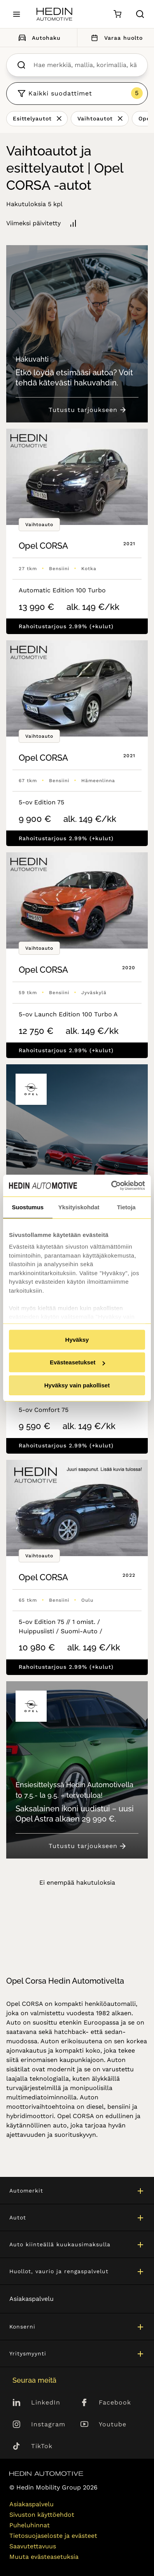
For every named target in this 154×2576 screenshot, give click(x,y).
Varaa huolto (115, 37)
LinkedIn (45, 2402)
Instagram (48, 2424)
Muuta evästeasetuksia (44, 2556)
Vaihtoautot (95, 118)
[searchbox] (85, 65)
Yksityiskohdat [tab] (79, 1207)
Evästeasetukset (77, 1362)
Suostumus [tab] (28, 1207)
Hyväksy (77, 1339)
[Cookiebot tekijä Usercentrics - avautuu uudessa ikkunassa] (111, 1185)
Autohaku (38, 37)
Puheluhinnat (29, 2525)
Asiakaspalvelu (31, 2298)
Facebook (115, 2402)
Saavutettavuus (32, 2546)
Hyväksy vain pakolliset (77, 1385)
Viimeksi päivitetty (33, 223)
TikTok (41, 2446)
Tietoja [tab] (126, 1207)
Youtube (112, 2424)
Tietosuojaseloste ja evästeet (53, 2535)
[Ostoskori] (117, 14)
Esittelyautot (32, 118)
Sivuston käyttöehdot (41, 2514)
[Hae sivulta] (140, 14)
